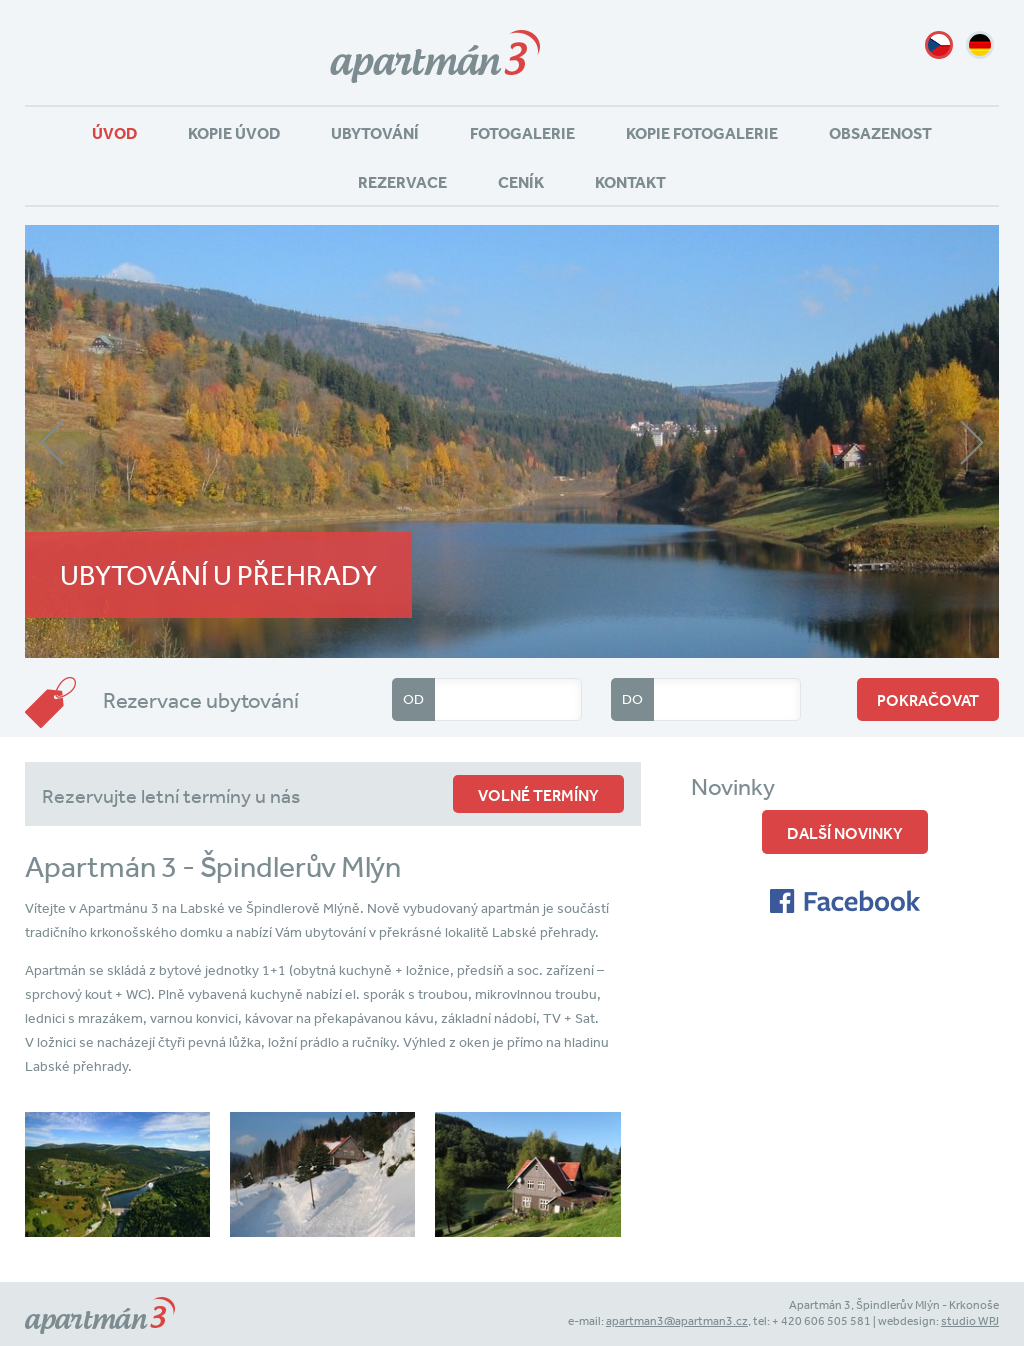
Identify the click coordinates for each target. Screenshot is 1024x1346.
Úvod (114, 133)
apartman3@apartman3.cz (677, 1321)
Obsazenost (880, 133)
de (980, 45)
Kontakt (630, 182)
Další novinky (845, 833)
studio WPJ (970, 1321)
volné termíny (538, 795)
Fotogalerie (522, 133)
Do (632, 699)
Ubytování (375, 133)
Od (413, 699)
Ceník (521, 182)
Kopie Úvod (234, 133)
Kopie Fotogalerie (702, 133)
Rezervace (402, 182)
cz (939, 45)
